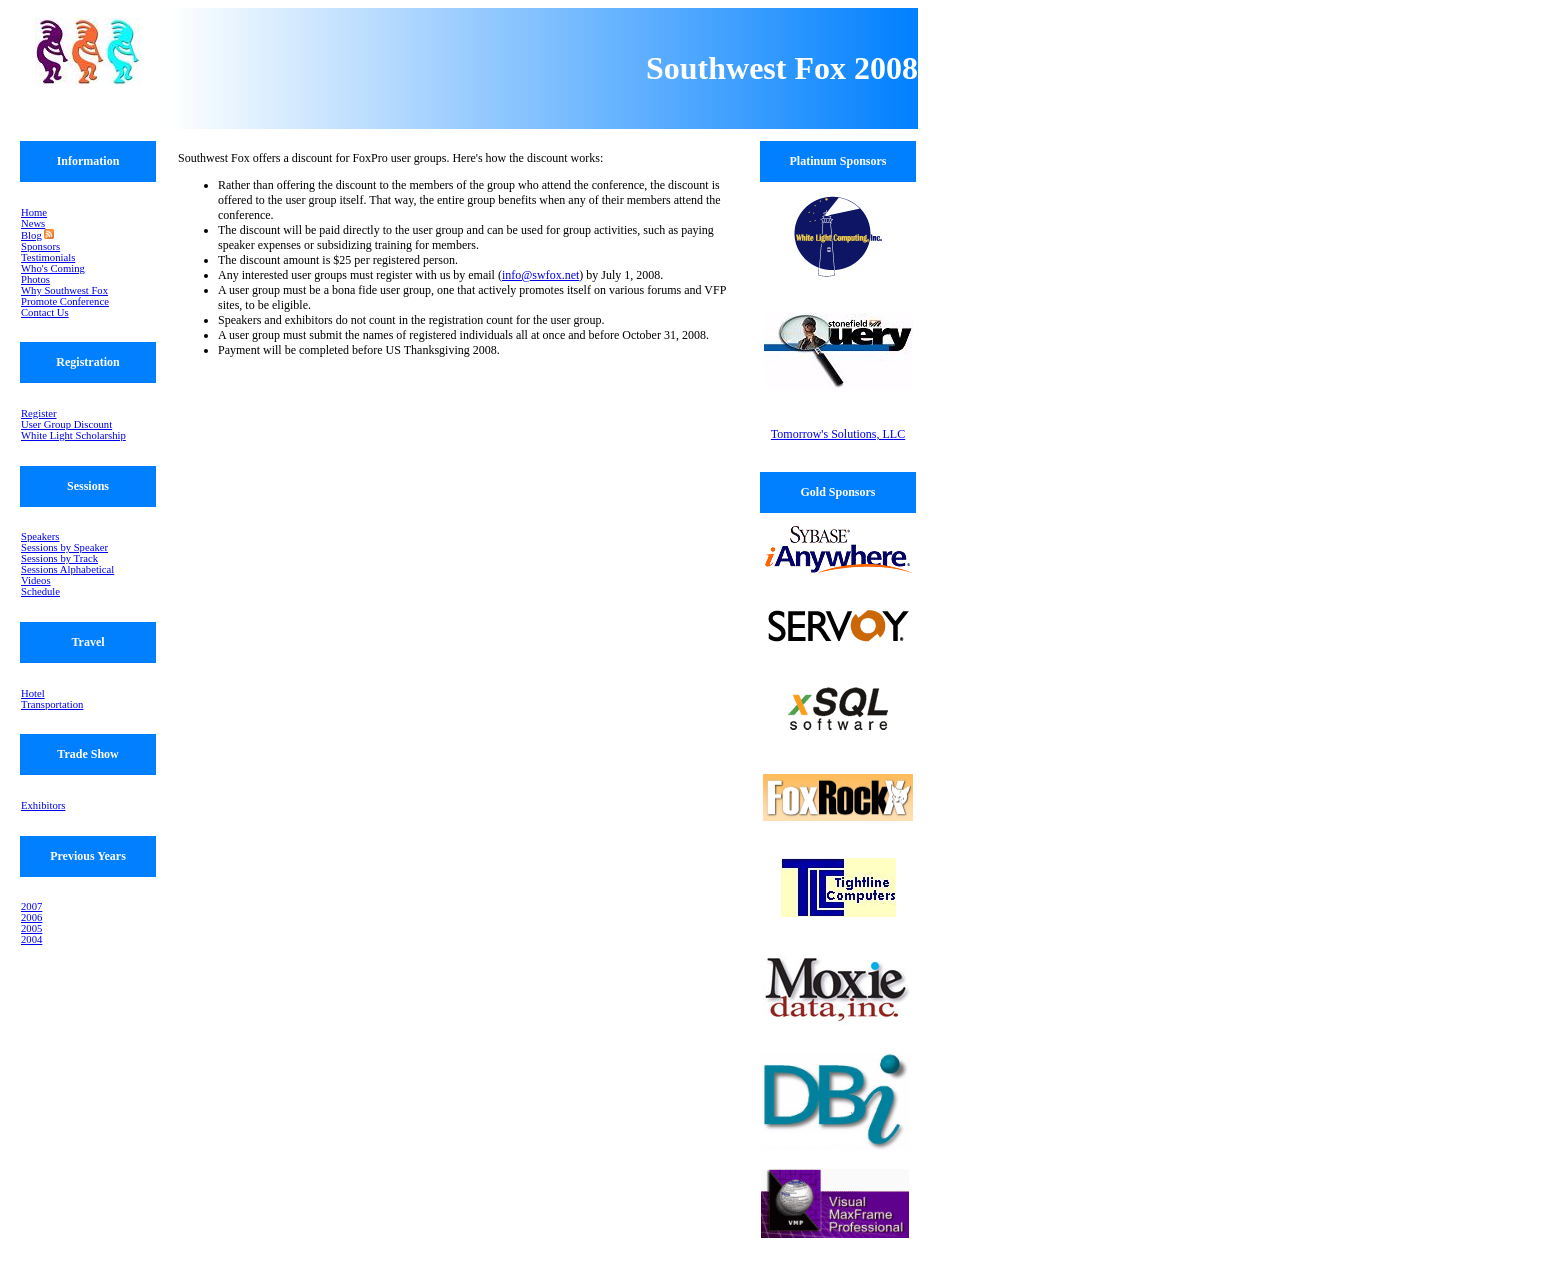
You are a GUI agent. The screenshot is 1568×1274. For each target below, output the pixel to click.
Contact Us (45, 312)
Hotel (33, 693)
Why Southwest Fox (64, 290)
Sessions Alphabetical (67, 569)
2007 (31, 906)
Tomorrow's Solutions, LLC (838, 434)
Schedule (40, 591)
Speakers (40, 536)
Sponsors (40, 246)
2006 (31, 917)
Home (34, 212)
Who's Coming (53, 268)
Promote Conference (65, 301)
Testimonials (48, 257)
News (33, 223)
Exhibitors (43, 805)
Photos (35, 279)
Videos (36, 580)
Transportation (52, 704)
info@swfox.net (540, 275)
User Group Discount (66, 424)
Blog (31, 235)
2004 (31, 939)
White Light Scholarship (73, 435)
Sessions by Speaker (64, 547)
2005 (31, 928)
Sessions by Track (59, 558)
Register (39, 413)
